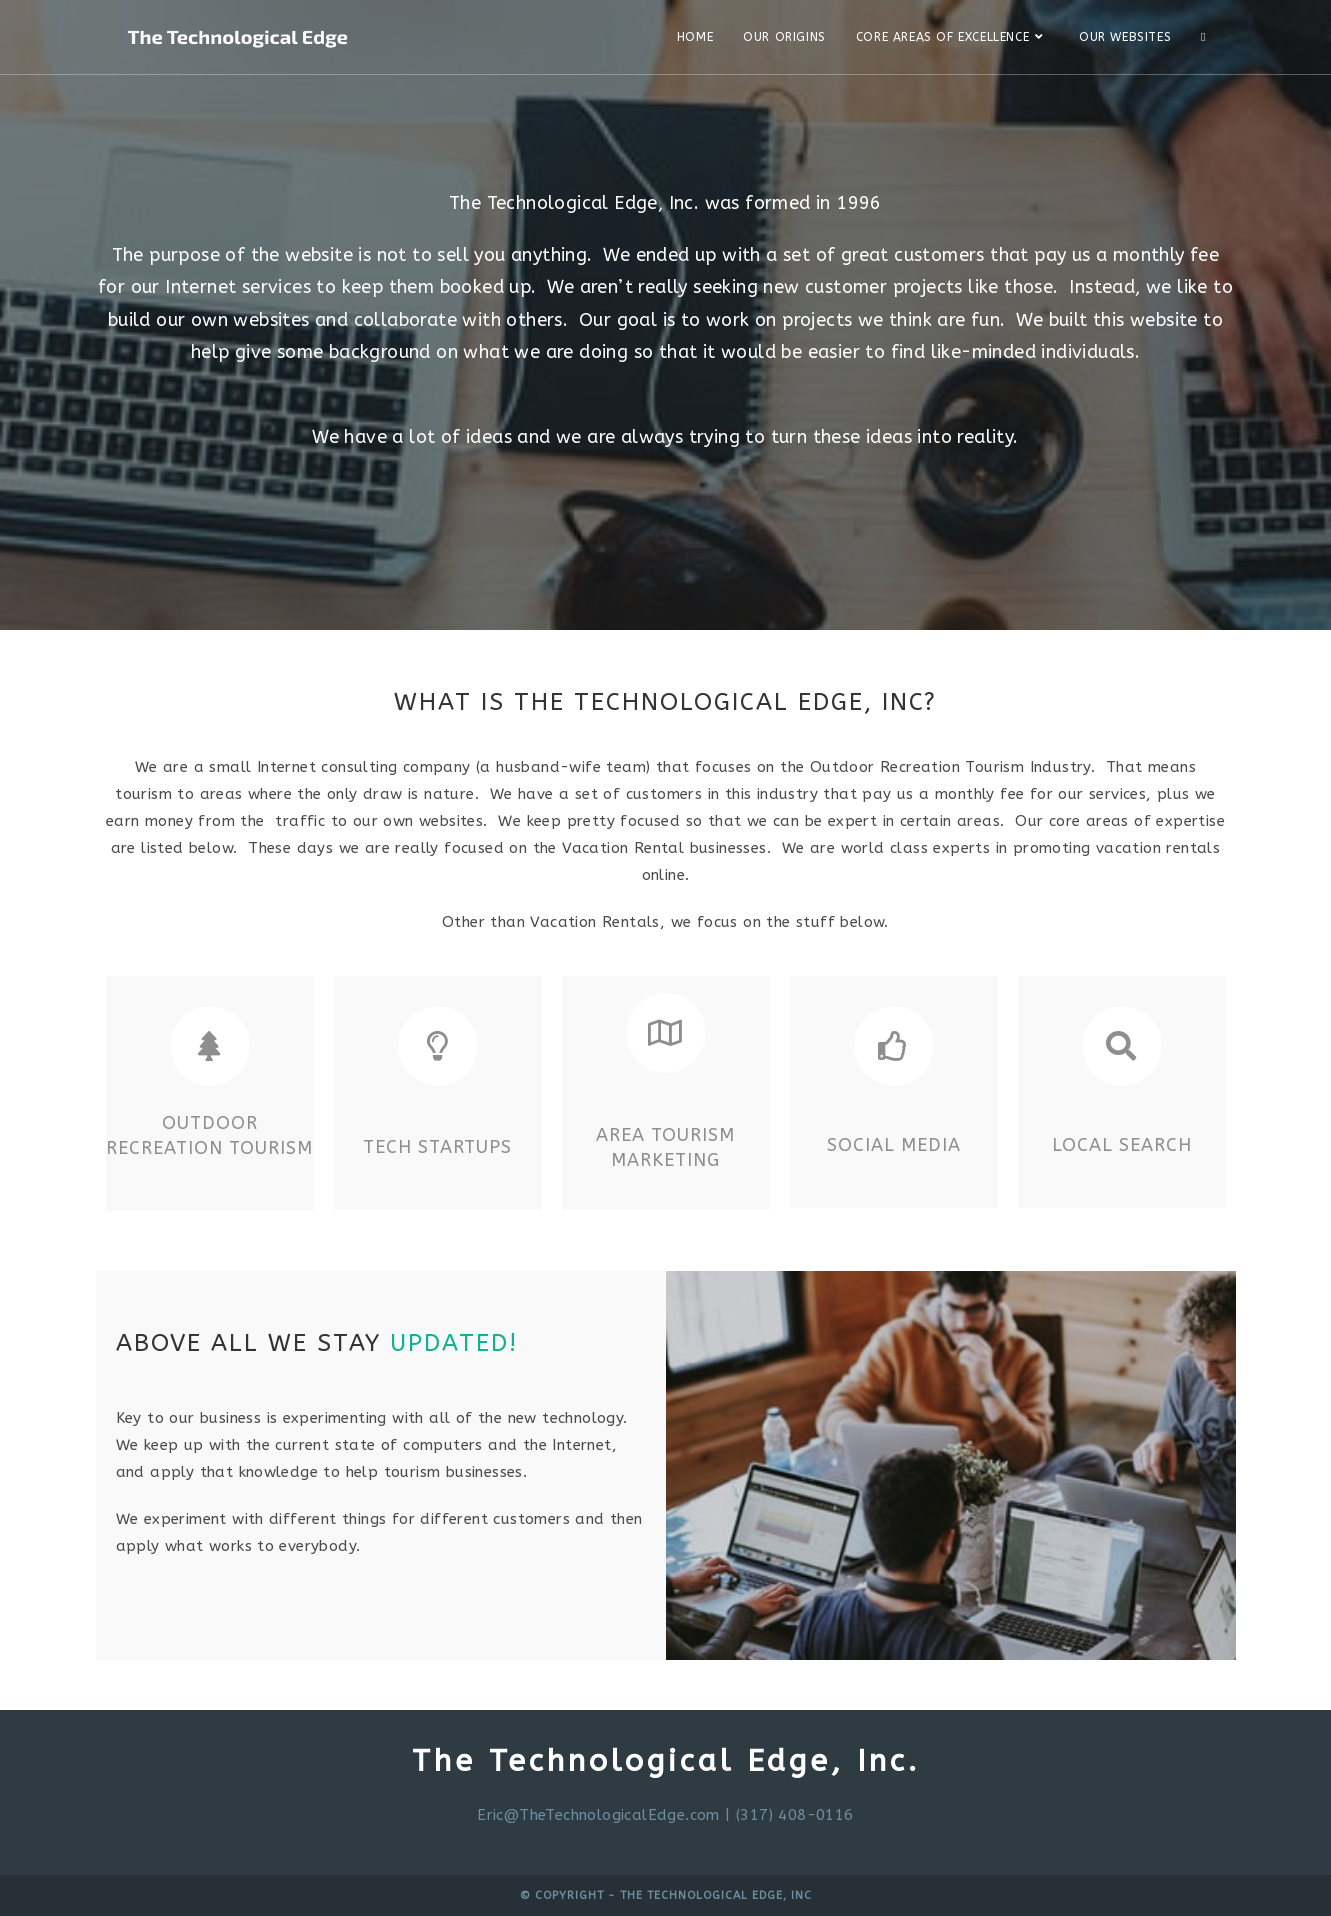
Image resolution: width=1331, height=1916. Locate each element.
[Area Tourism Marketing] (666, 1033)
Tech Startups (437, 1147)
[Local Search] (1122, 1046)
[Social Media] (894, 1046)
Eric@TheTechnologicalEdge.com (598, 1815)
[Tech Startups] (438, 1046)
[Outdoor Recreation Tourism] (210, 1046)
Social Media (894, 1145)
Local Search (1122, 1145)
